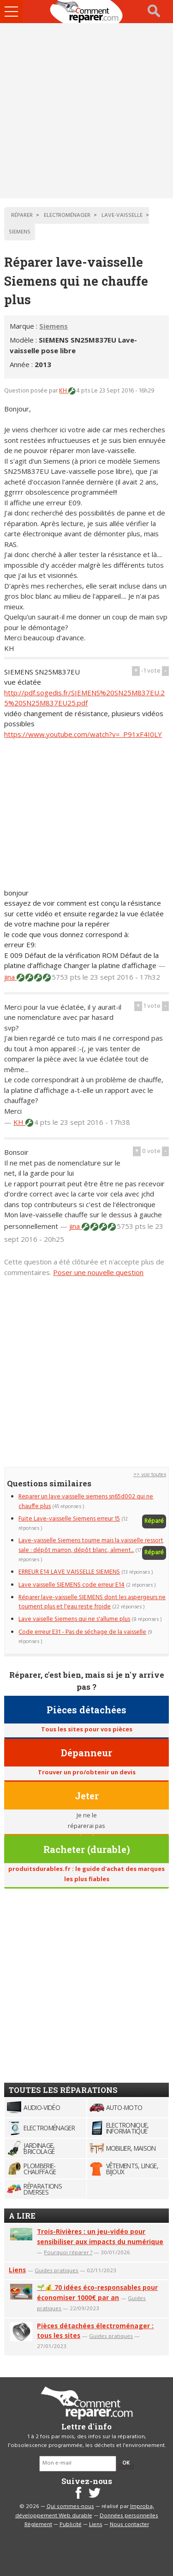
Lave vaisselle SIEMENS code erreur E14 (71, 1585)
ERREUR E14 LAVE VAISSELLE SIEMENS (69, 1572)
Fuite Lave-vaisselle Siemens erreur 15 (69, 1519)
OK (126, 2463)
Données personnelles (129, 2516)
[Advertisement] (86, 110)
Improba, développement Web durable (84, 2511)
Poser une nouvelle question (98, 1272)
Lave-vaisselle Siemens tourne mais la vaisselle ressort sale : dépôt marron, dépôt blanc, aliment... (90, 1545)
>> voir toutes (149, 1475)
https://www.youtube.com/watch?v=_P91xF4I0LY (83, 734)
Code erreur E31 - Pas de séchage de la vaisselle (82, 1632)
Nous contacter (129, 2524)
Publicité (71, 2524)
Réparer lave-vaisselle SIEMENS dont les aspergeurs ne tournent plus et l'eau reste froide (92, 1602)
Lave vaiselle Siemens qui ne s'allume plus (74, 1619)
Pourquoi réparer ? (68, 2252)
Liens (17, 2269)
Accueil (87, 11)
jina (10, 976)
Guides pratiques (56, 2270)
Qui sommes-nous (70, 2506)
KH (63, 391)
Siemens (53, 326)
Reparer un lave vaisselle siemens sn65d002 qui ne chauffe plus (85, 1501)
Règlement (38, 2524)
